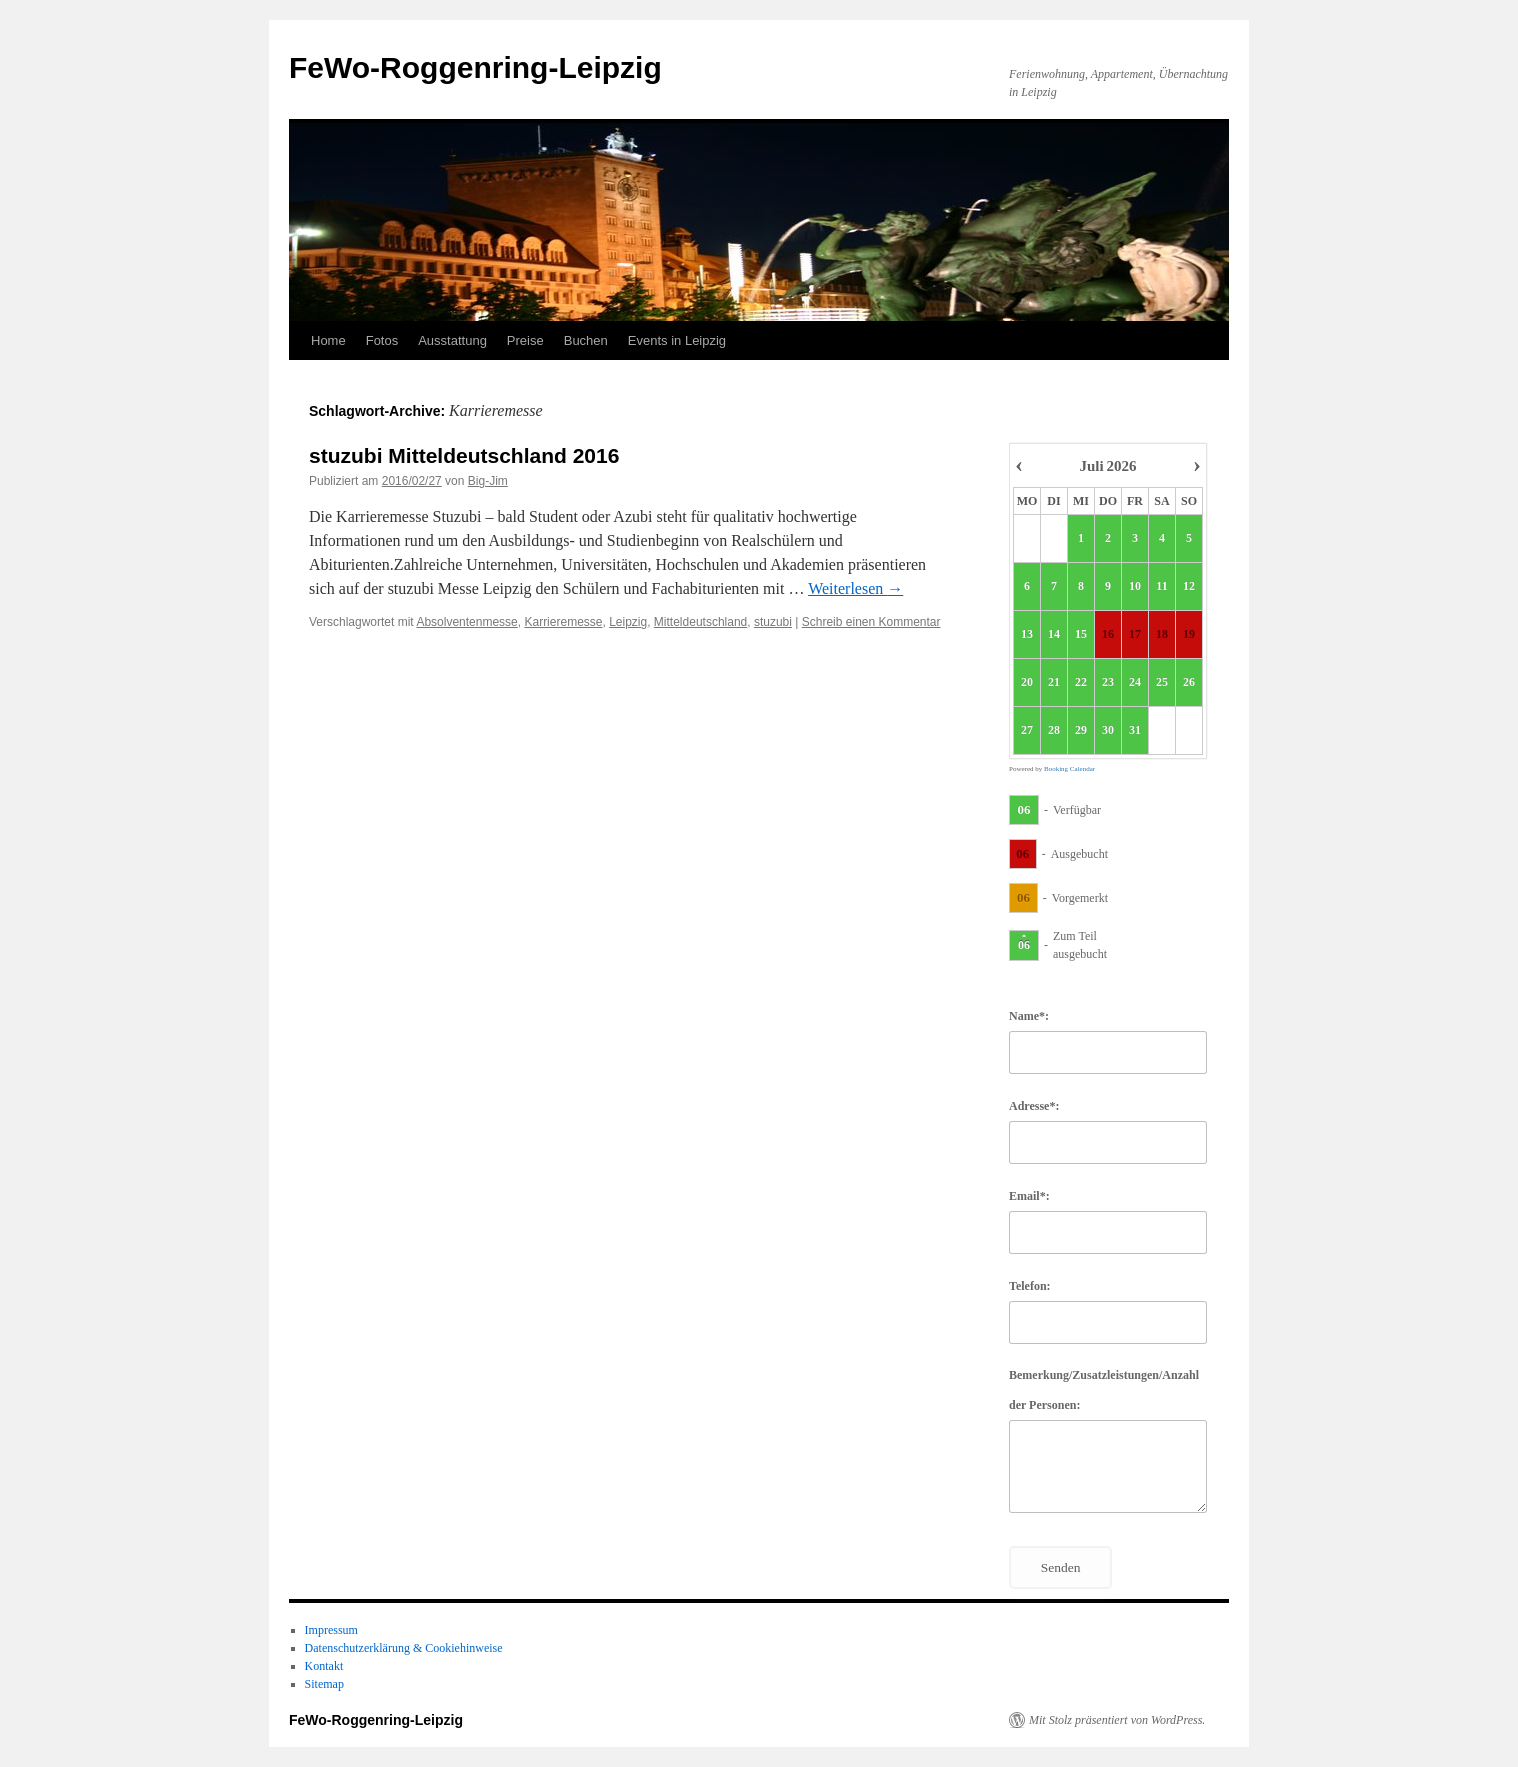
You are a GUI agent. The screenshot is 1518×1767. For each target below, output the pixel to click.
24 (1135, 683)
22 (1081, 683)
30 (1108, 731)
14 (1054, 635)
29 (1081, 731)
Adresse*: (1034, 1106)
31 (1135, 731)
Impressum (331, 1630)
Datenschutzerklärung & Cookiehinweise (404, 1648)
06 (1024, 809)
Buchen (586, 340)
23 (1108, 683)
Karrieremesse (563, 622)
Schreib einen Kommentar (871, 622)
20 (1027, 683)
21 (1054, 683)
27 (1027, 731)
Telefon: (1030, 1286)
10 (1135, 587)
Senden (1061, 1567)
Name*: (1029, 1016)
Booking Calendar (1069, 769)
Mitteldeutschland (700, 622)
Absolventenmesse (466, 622)
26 (1189, 683)
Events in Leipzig (677, 340)
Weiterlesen (855, 588)
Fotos (382, 340)
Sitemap (324, 1684)
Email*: (1029, 1196)
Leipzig (628, 622)
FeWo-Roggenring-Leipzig (475, 67)
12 (1189, 587)
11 (1161, 587)
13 (1027, 635)
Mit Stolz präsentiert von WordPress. (1117, 1720)
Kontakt (324, 1666)
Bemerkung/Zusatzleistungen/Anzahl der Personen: (1104, 1390)
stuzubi (773, 622)
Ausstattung (452, 340)
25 (1162, 683)
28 (1054, 731)
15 (1081, 635)
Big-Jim (488, 481)
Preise (525, 340)
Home (328, 340)
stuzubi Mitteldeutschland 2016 (464, 455)
